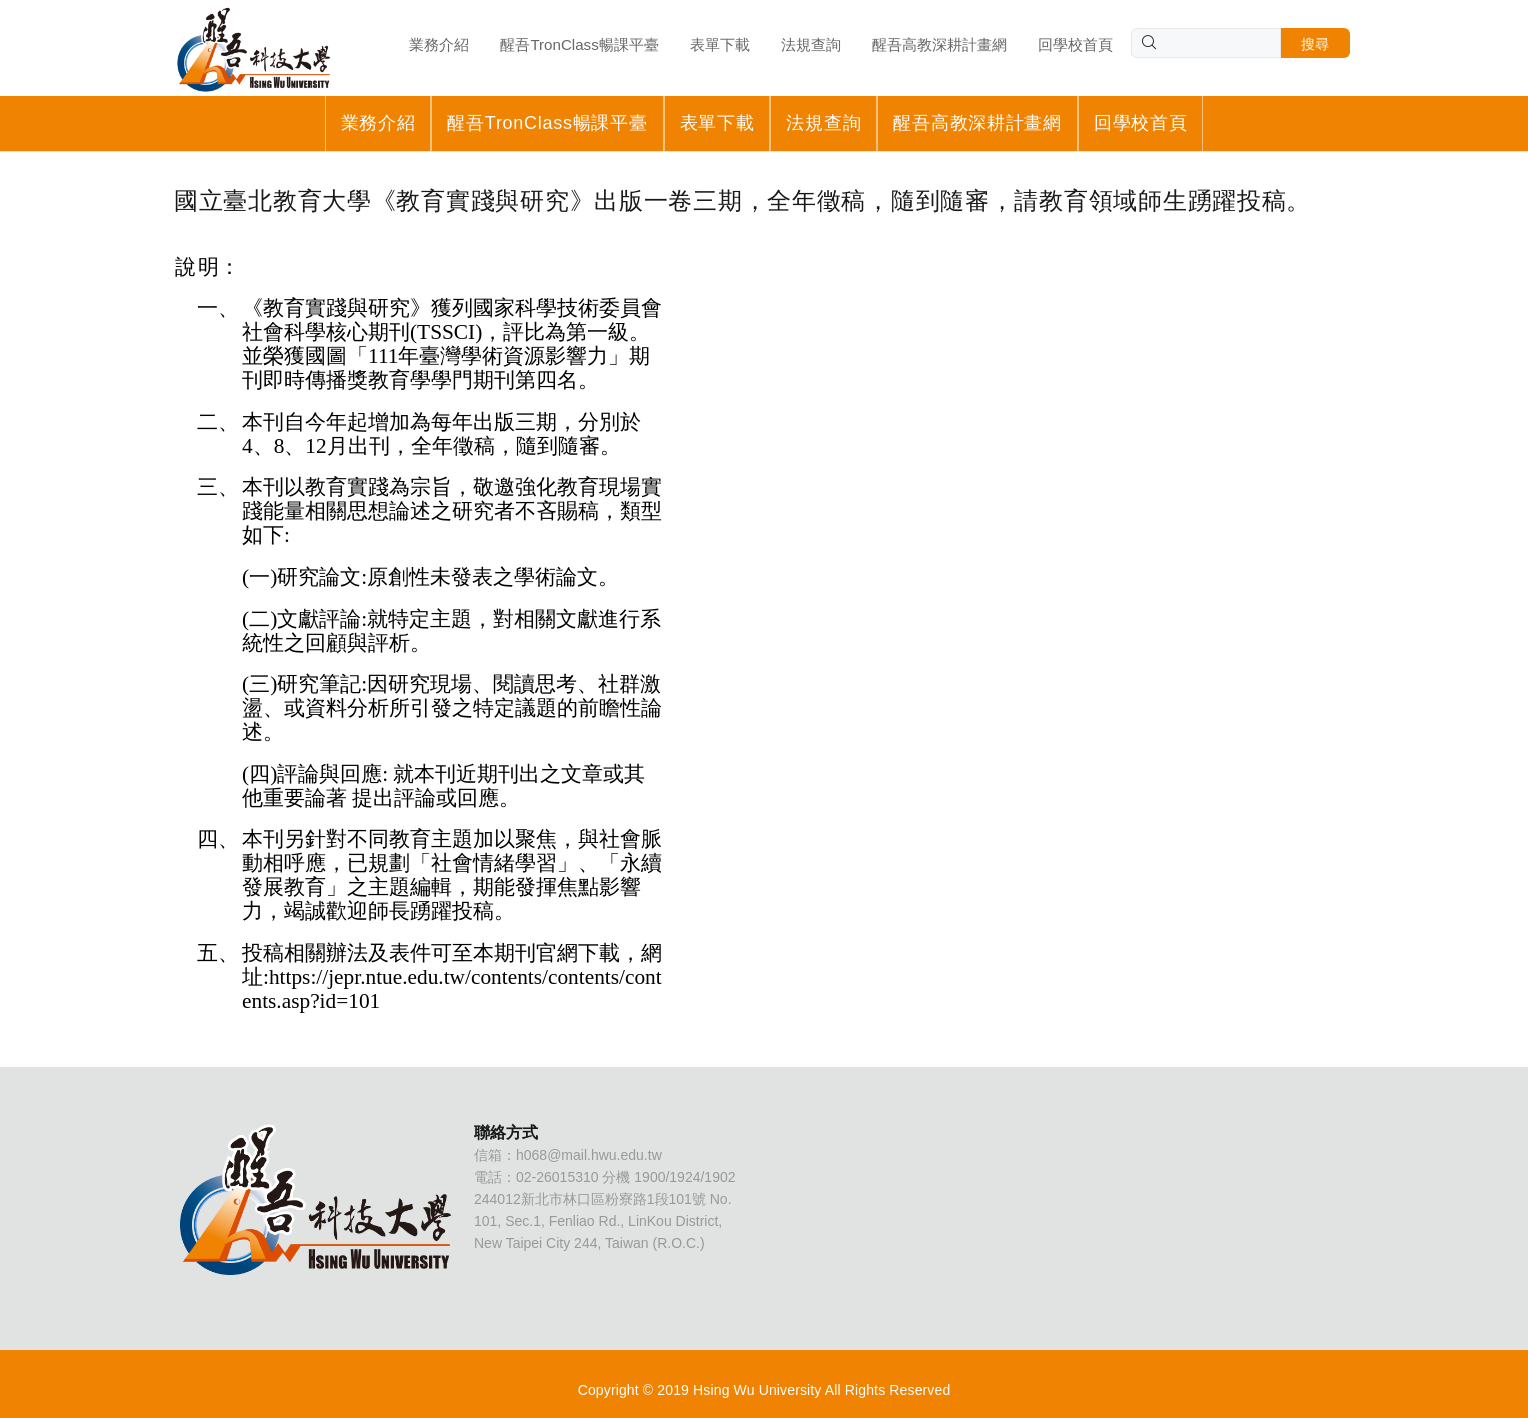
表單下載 (717, 123)
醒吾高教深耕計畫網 (977, 123)
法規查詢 (823, 123)
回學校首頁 (1141, 123)
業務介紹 (378, 123)
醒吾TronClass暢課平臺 (547, 123)
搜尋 (1315, 44)
